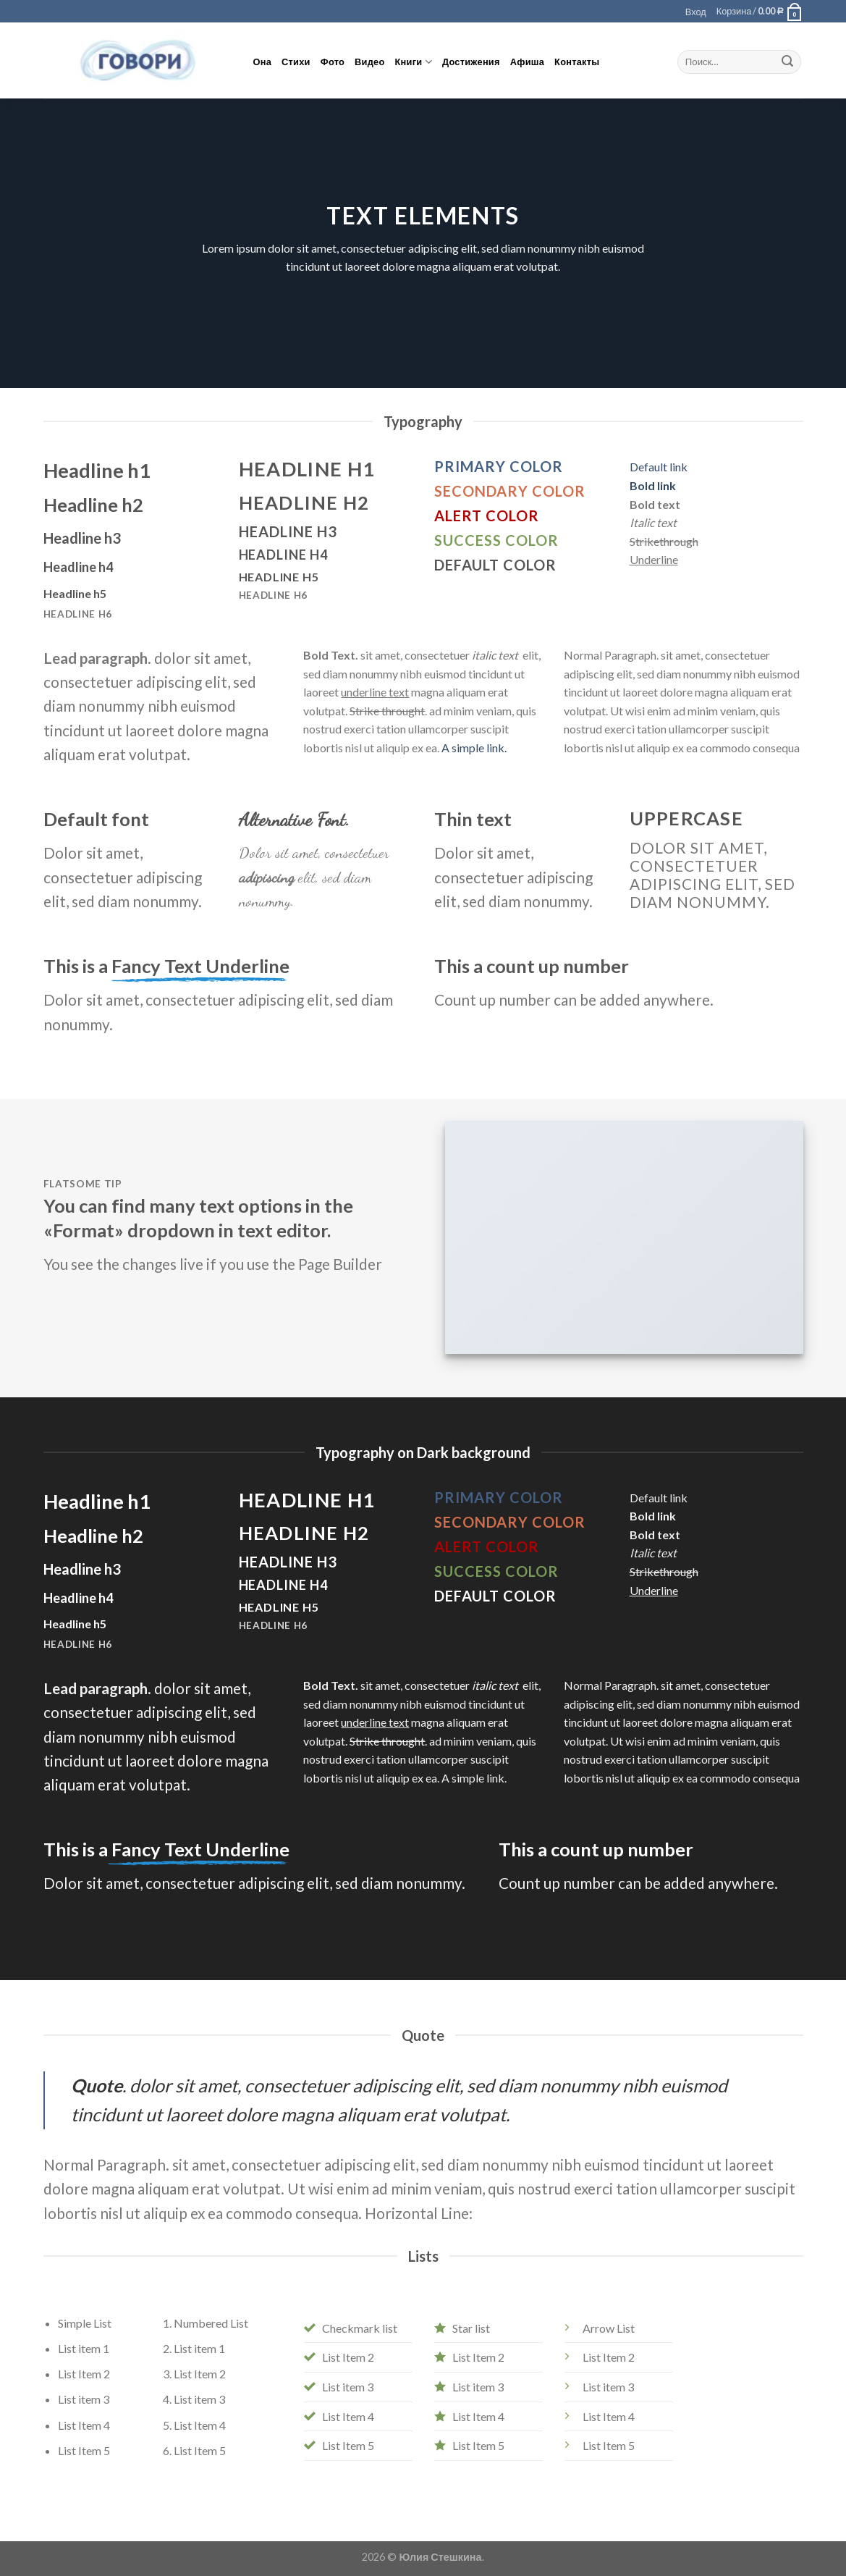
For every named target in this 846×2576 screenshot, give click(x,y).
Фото (332, 61)
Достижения (471, 61)
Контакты (576, 61)
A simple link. (474, 747)
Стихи (296, 61)
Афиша (527, 61)
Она (262, 61)
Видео (369, 61)
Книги (413, 62)
